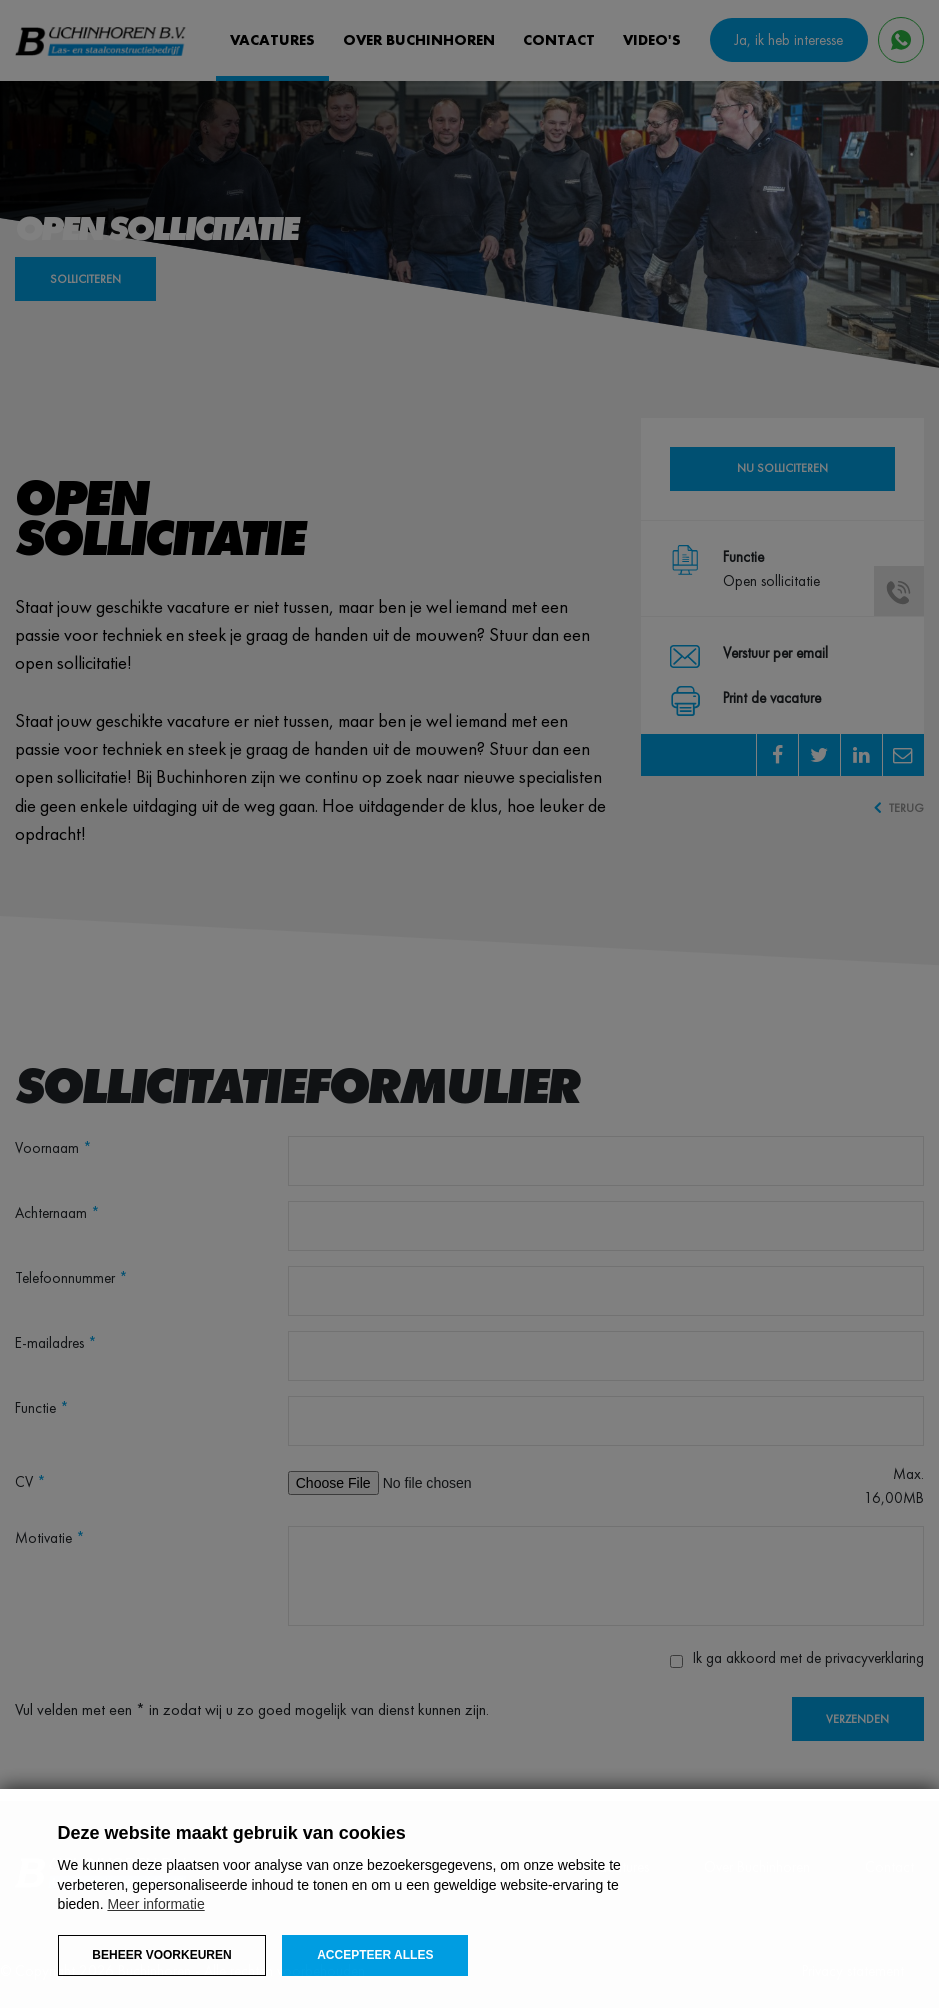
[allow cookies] (375, 1955)
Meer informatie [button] (155, 1904)
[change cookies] (162, 1955)
